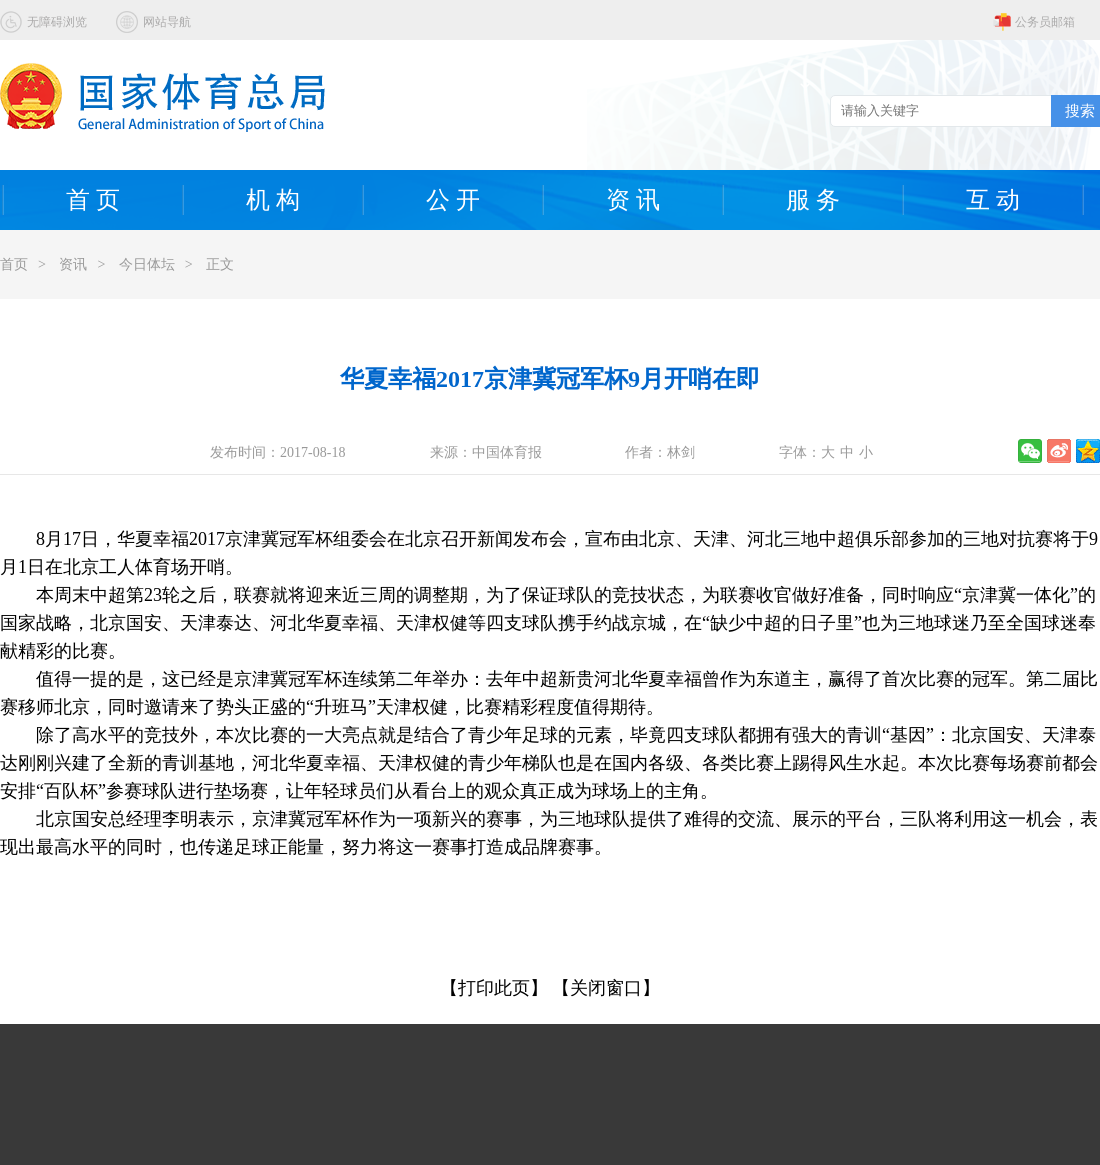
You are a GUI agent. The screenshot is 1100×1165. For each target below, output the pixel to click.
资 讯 (633, 200)
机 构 (273, 200)
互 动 (993, 200)
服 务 (813, 200)
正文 (220, 264)
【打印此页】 (494, 988)
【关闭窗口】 (606, 988)
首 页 (93, 200)
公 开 (453, 200)
